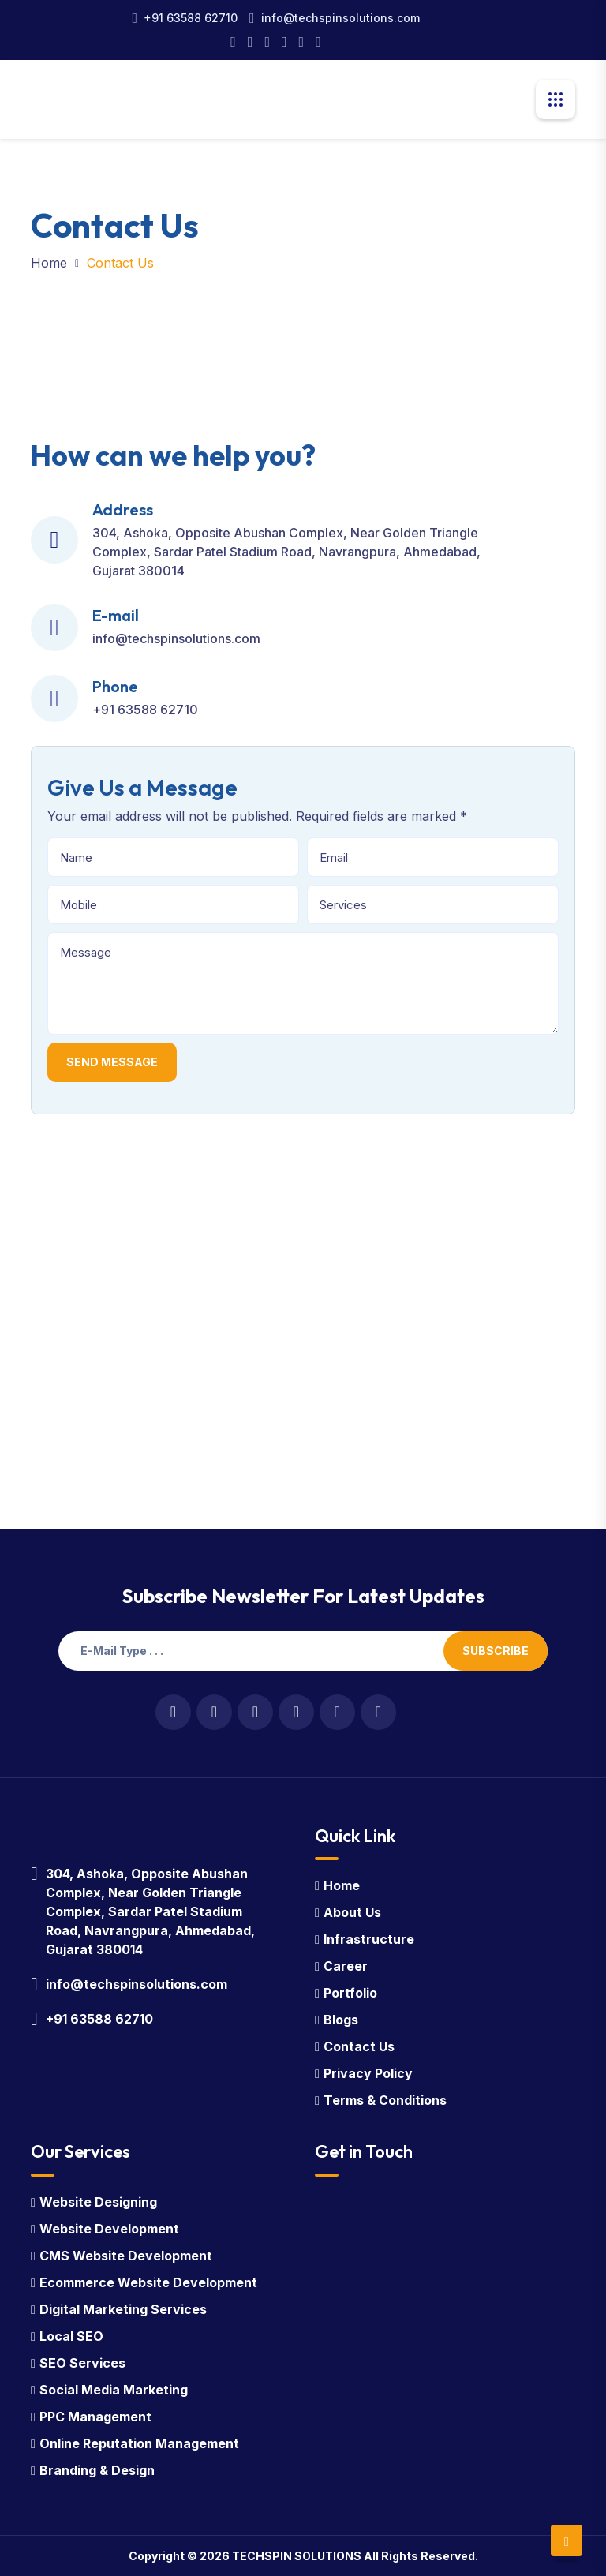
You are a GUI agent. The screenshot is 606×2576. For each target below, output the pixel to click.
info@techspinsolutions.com (340, 17)
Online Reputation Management (139, 2443)
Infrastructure (369, 1939)
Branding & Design (97, 2470)
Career (346, 1966)
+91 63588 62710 (191, 17)
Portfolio (350, 1993)
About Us (352, 1912)
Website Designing (98, 2202)
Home (49, 263)
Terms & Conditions (385, 2100)
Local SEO (71, 2336)
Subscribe (495, 1650)
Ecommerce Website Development (148, 2282)
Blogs (341, 2019)
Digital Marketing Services (123, 2309)
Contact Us (359, 2046)
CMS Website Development (125, 2255)
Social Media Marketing (113, 2390)
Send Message (112, 1062)
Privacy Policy (368, 2073)
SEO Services (82, 2363)
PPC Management (95, 2416)
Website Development (109, 2229)
